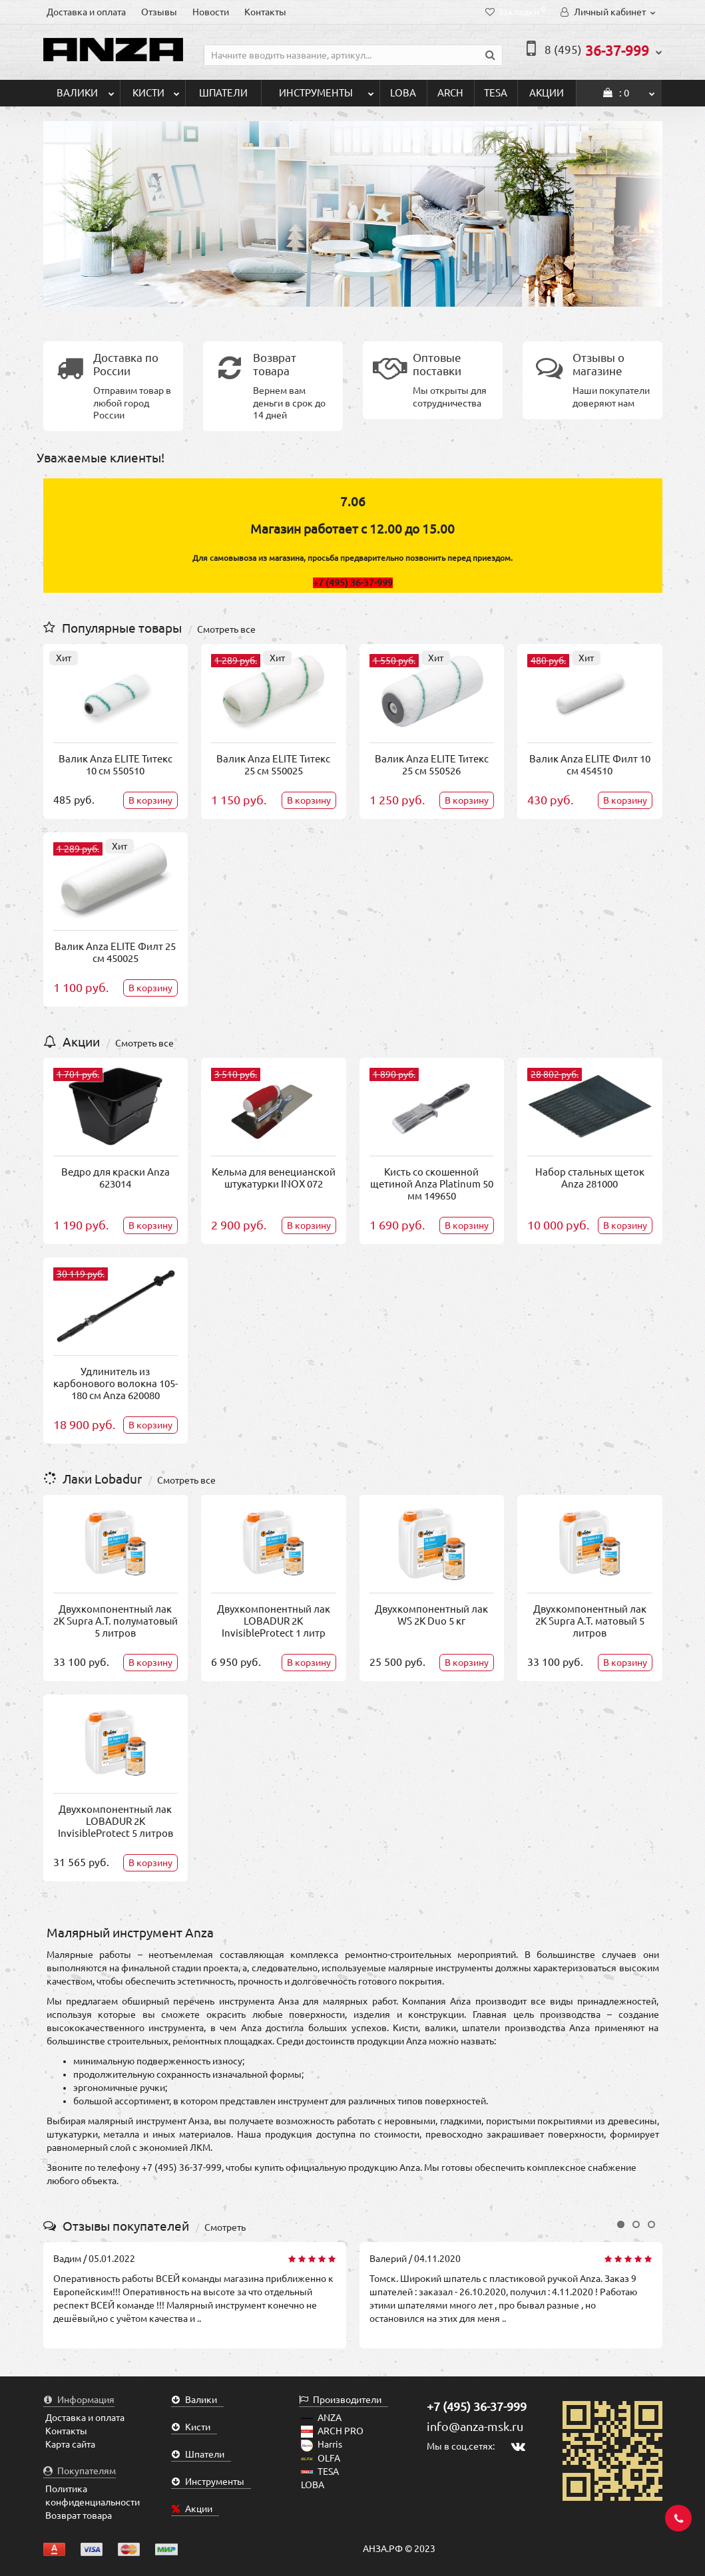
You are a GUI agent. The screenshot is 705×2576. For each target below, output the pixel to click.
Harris (321, 2444)
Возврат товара (78, 2515)
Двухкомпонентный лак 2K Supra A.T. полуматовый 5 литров (115, 1621)
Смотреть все (226, 629)
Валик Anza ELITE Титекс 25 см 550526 (432, 764)
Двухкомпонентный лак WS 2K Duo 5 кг (431, 1615)
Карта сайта (70, 2444)
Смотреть (225, 2227)
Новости (210, 12)
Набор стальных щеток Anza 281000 (589, 1178)
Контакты (265, 12)
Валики (86, 89)
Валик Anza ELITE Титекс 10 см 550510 (115, 764)
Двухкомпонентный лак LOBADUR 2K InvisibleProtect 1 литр (273, 1621)
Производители (340, 2399)
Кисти (156, 89)
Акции (546, 92)
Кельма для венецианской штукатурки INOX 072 (274, 1178)
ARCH (450, 92)
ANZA (321, 2417)
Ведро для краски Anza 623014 (115, 1178)
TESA (495, 92)
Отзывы (159, 12)
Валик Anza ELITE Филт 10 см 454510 (589, 764)
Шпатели (223, 92)
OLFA (320, 2458)
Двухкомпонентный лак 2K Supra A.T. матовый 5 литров (589, 1621)
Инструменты (326, 89)
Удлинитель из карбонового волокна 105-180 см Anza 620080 (115, 1383)
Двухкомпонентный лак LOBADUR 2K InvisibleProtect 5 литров (115, 1821)
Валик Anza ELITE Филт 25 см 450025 (115, 952)
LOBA (403, 92)
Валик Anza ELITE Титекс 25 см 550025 (273, 764)
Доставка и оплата (86, 12)
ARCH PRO (332, 2431)
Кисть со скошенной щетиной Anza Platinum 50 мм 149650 (431, 1184)
